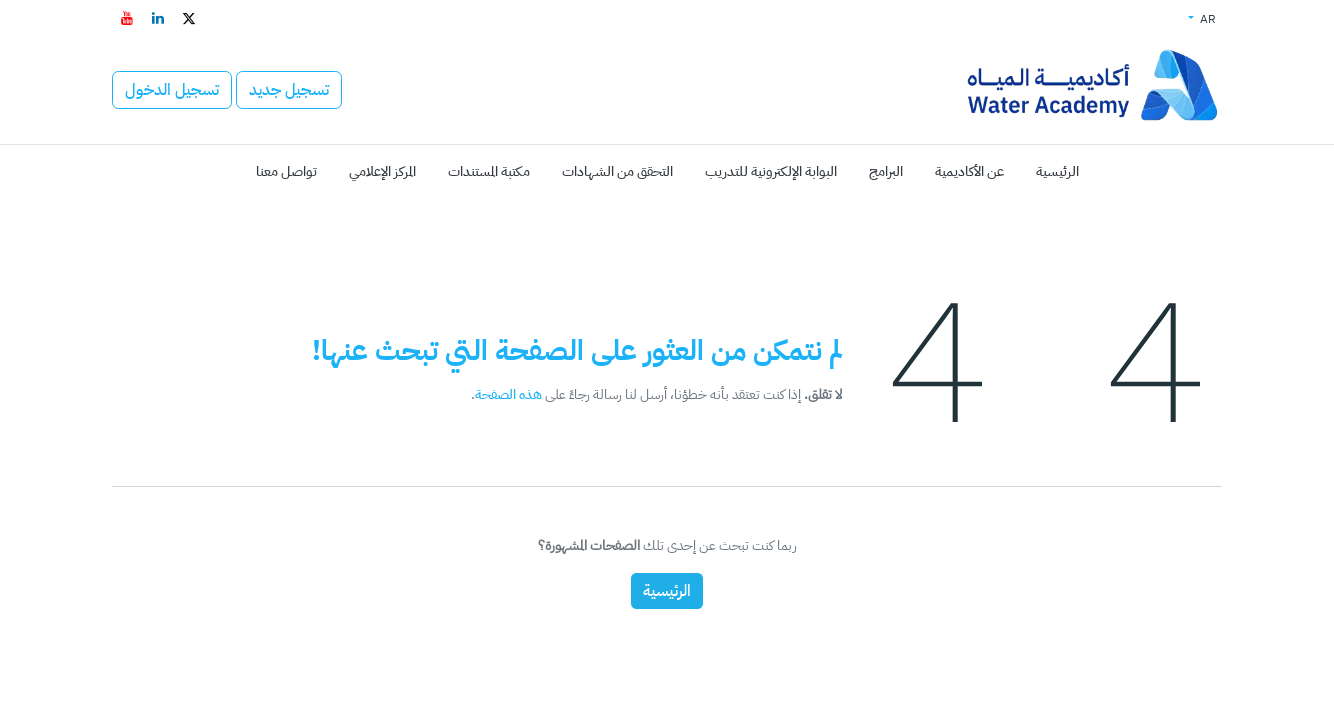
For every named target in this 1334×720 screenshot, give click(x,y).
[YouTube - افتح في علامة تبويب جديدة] (127, 18)
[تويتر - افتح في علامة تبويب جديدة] (189, 18)
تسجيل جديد (289, 90)
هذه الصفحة (508, 394)
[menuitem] (1057, 171)
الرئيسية (667, 591)
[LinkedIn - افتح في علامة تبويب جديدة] (158, 18)
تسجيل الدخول (172, 90)
